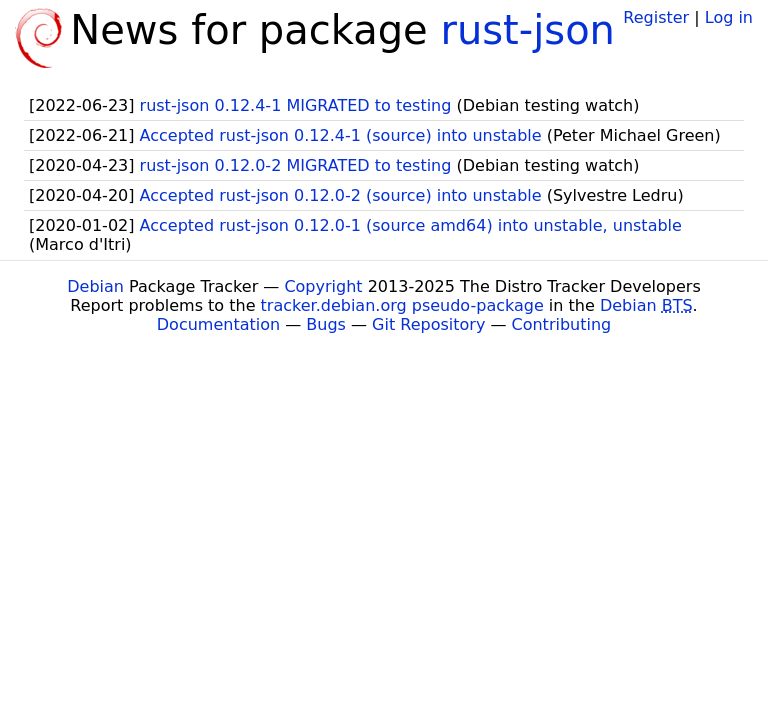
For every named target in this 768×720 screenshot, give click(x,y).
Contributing (562, 324)
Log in (729, 17)
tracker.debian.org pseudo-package (402, 305)
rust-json (527, 30)
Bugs (326, 324)
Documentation (218, 324)
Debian (95, 286)
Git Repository (428, 324)
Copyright (323, 286)
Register (656, 17)
